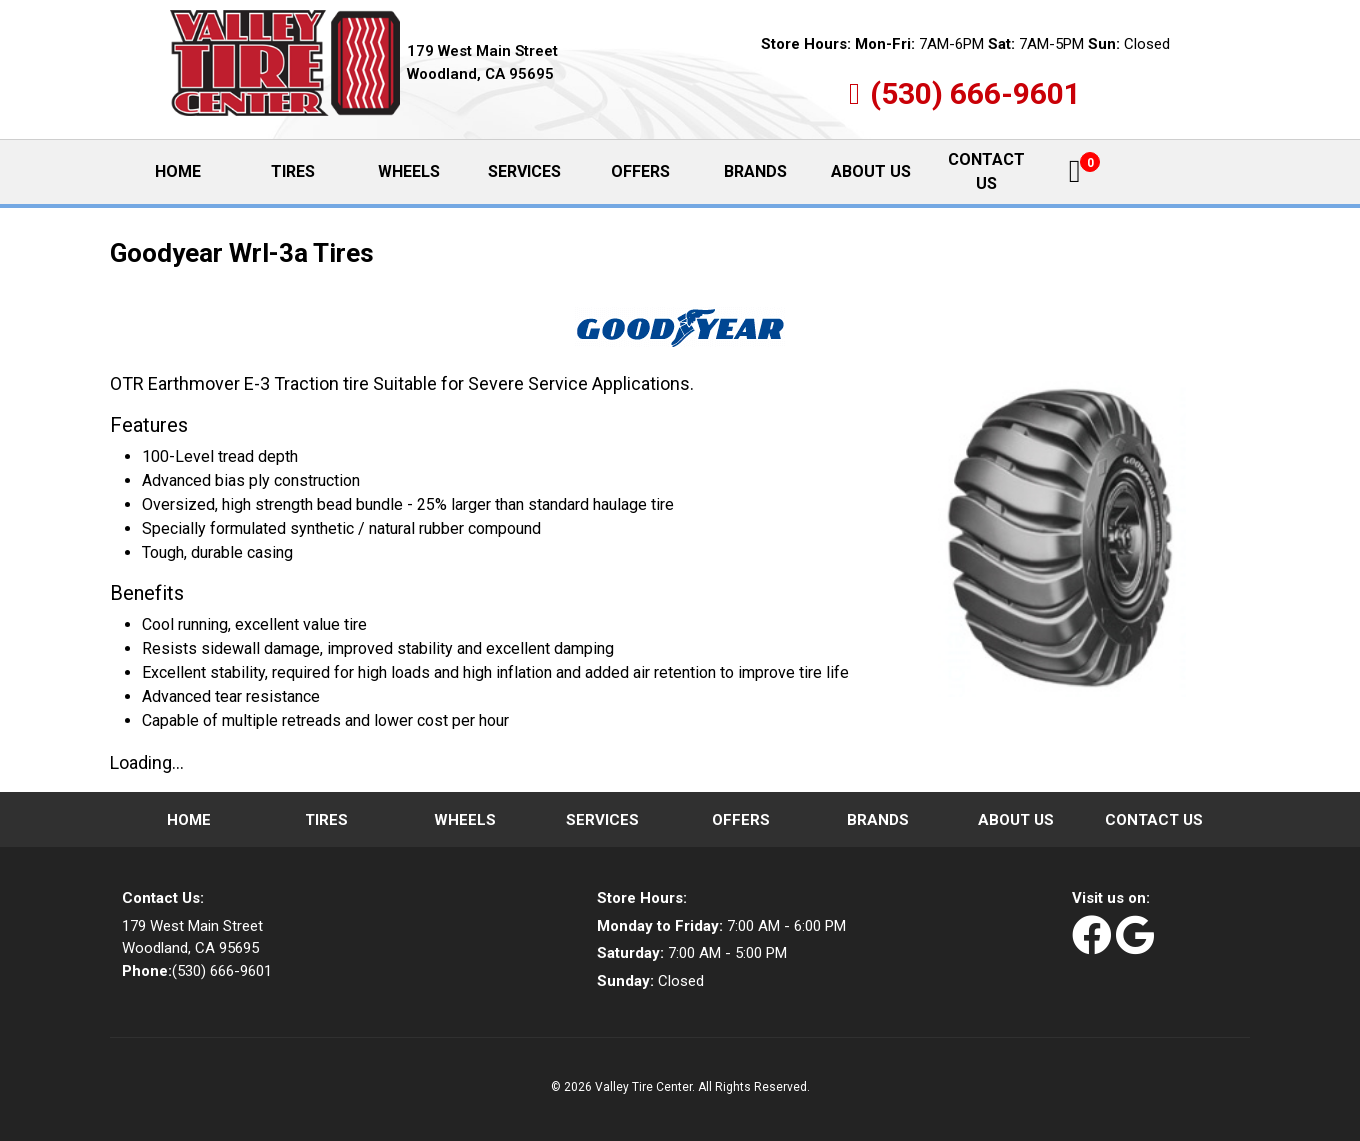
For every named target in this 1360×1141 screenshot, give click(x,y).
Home (194, 171)
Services (524, 171)
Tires (293, 171)
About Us (871, 171)
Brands (755, 171)
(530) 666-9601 (975, 93)
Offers (640, 171)
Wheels (409, 171)
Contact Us (986, 171)
